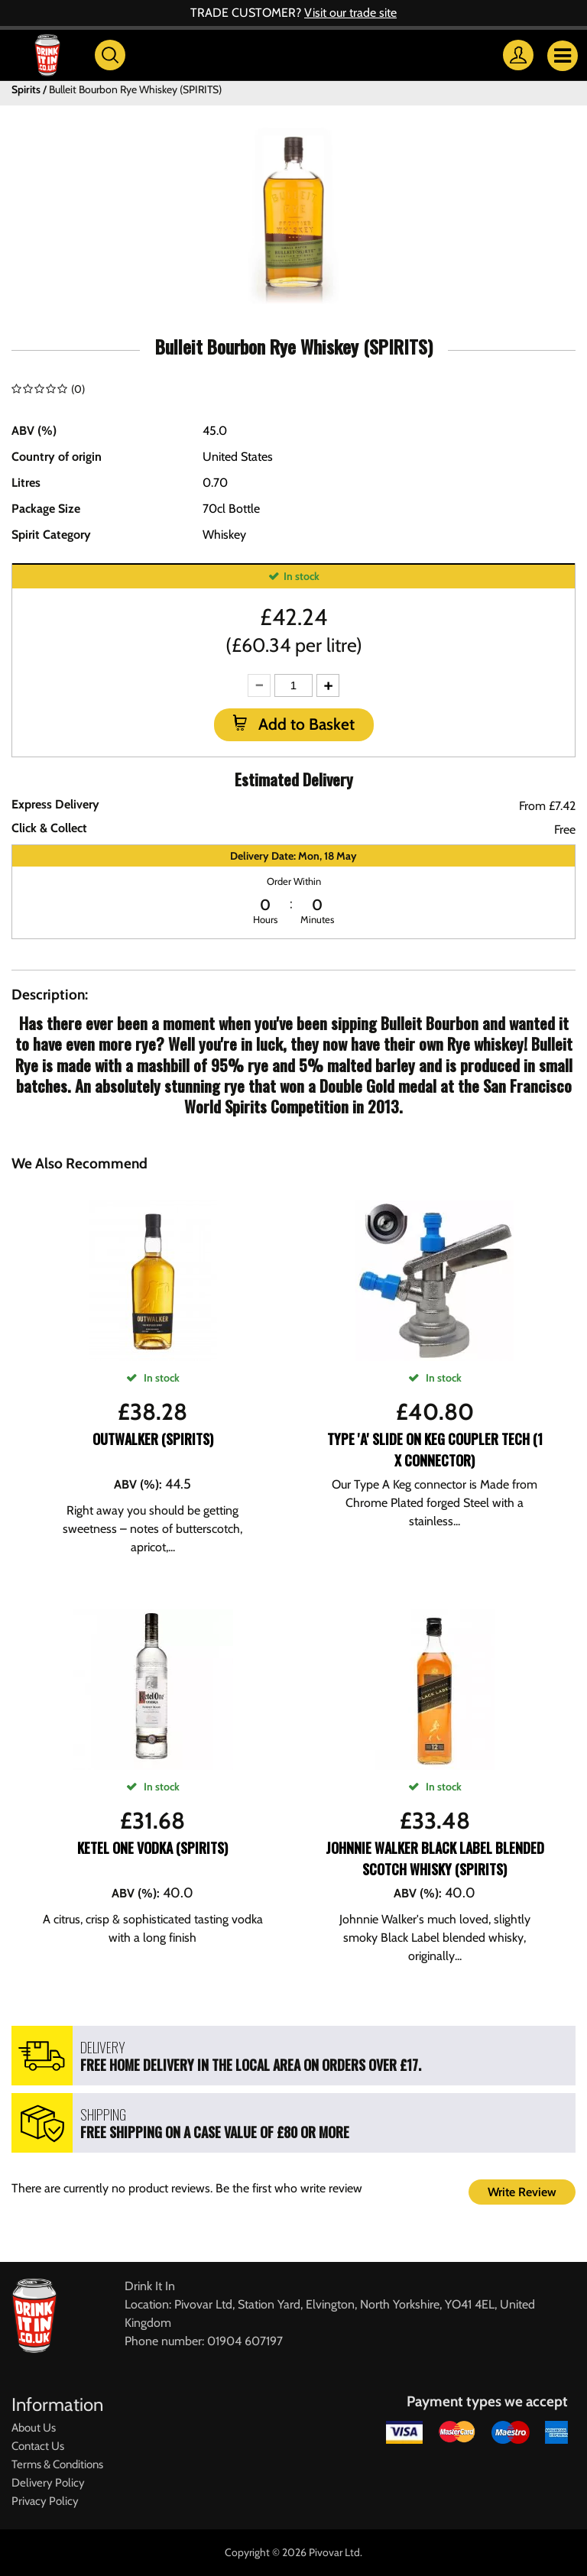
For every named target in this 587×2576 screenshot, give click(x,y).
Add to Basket (305, 724)
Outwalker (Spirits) (152, 1439)
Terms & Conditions (57, 2464)
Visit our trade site (350, 12)
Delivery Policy (48, 2483)
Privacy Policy (45, 2501)
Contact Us (37, 2446)
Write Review (522, 2192)
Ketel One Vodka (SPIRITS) (152, 1848)
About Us (33, 2428)
